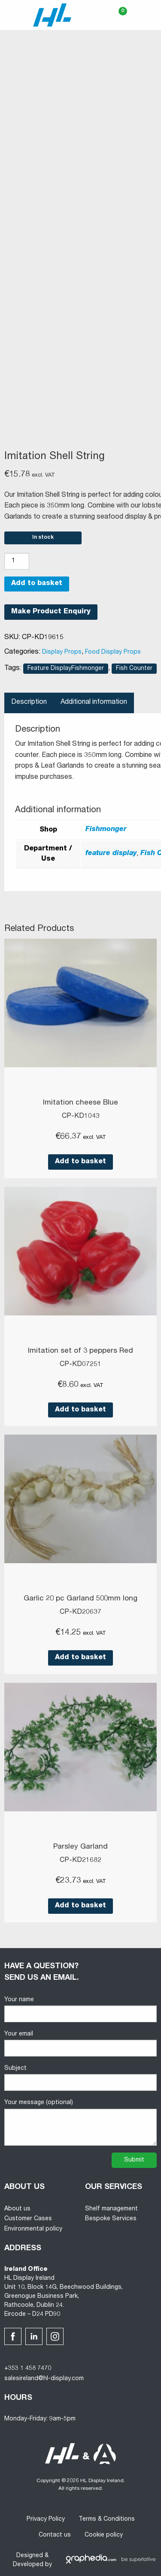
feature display (111, 853)
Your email (80, 2044)
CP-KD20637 (80, 1612)
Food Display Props (113, 652)
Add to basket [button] (80, 1162)
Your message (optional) (80, 2122)
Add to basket (36, 583)
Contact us (55, 2535)
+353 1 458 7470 (27, 2369)
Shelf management (111, 2209)
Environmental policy (33, 2229)
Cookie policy (104, 2535)
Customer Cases (28, 2219)
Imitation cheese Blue (80, 1103)
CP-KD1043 (81, 1116)
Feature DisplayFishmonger (65, 669)
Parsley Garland (80, 1847)
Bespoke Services (111, 2219)
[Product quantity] (16, 561)
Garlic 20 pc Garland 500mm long (80, 1599)
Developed (28, 2565)
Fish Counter (134, 669)
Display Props (62, 652)
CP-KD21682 (80, 1860)
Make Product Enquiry (51, 612)
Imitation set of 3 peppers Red (80, 1351)
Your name (80, 2009)
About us (17, 2209)
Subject (80, 2078)
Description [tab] (29, 702)
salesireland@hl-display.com (44, 2379)
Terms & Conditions (107, 2519)
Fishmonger (106, 829)
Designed (29, 2556)
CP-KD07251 (80, 1364)
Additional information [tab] (94, 702)
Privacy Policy (46, 2519)
